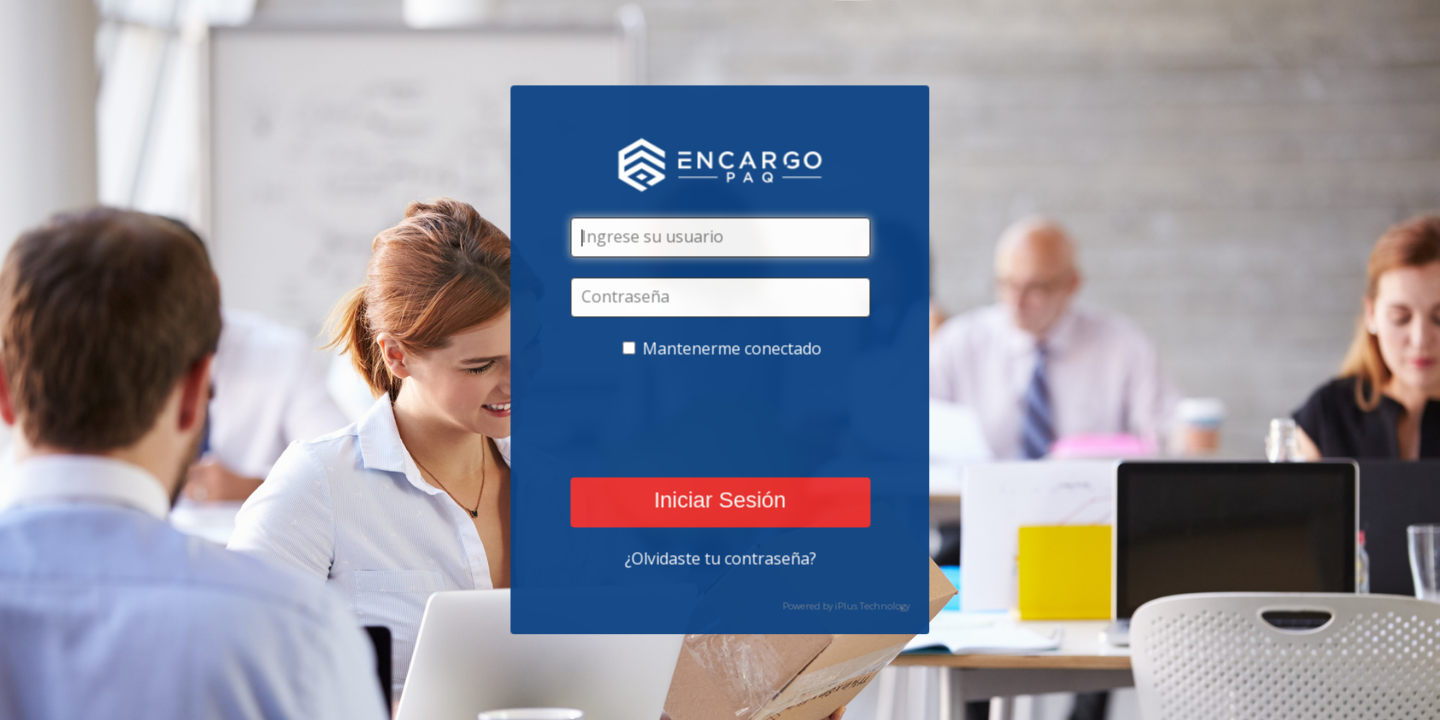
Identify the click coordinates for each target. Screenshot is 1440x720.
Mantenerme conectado (732, 349)
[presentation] (722, 419)
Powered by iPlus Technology (846, 606)
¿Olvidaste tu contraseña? (720, 559)
